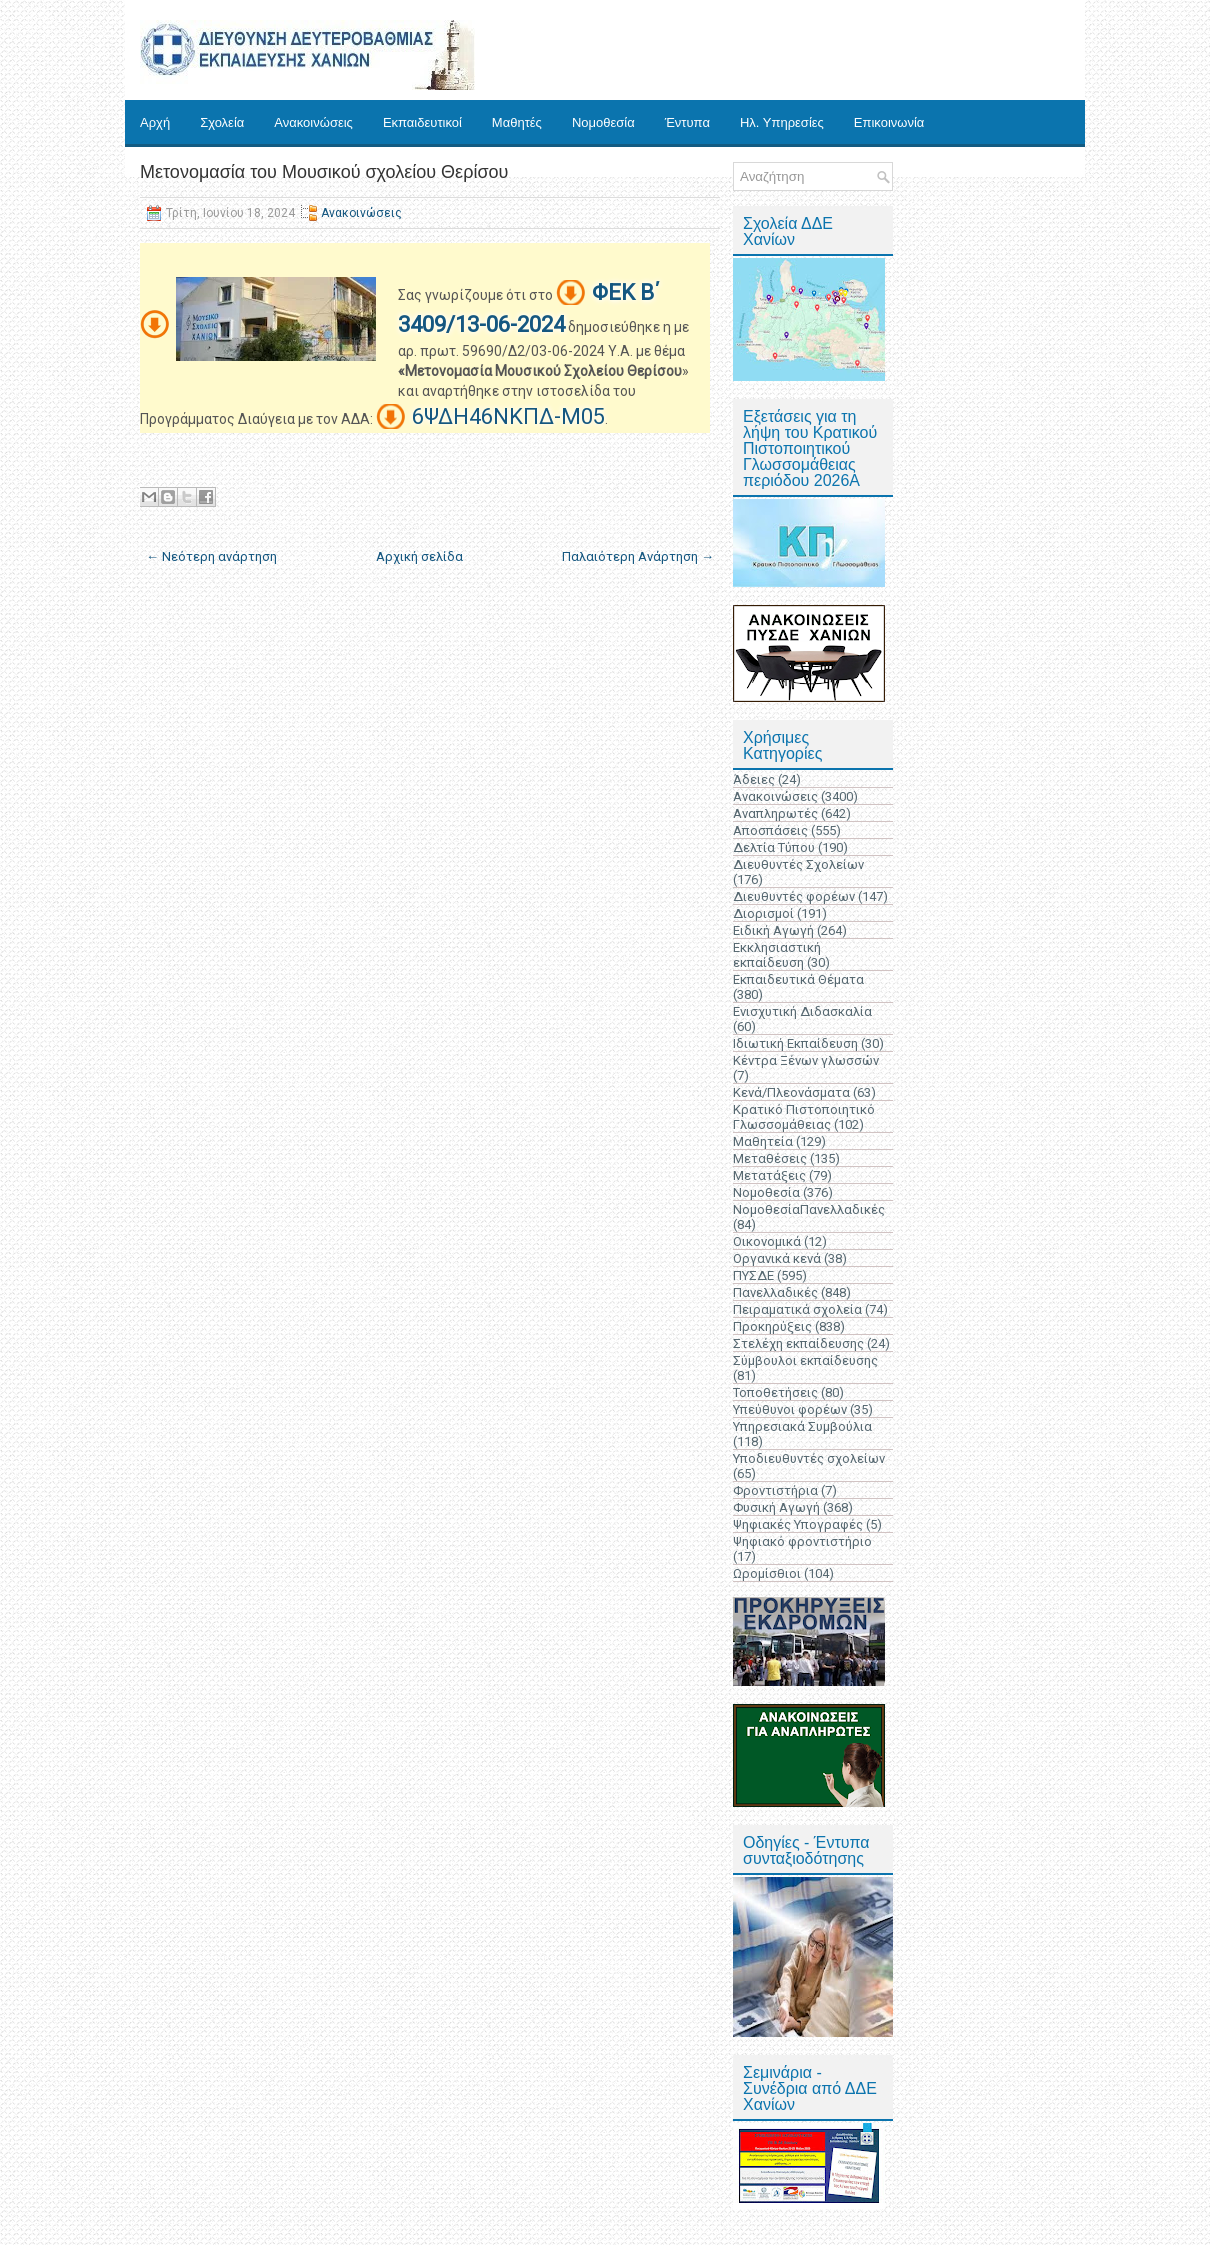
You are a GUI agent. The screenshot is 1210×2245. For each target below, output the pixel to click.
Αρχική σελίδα (419, 556)
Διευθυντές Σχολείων (798, 864)
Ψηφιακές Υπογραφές (798, 1524)
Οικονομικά (767, 1241)
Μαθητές (517, 122)
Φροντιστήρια (775, 1490)
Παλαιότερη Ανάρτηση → (638, 556)
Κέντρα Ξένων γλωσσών (806, 1060)
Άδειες (754, 779)
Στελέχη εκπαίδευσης (798, 1343)
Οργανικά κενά (777, 1258)
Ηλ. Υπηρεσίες (782, 122)
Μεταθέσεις (770, 1158)
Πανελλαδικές (775, 1292)
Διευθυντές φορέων (794, 896)
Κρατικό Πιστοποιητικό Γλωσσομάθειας (804, 1117)
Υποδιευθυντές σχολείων (809, 1458)
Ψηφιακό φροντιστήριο (802, 1541)
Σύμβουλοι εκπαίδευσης (805, 1360)
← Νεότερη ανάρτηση (211, 556)
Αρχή (155, 122)
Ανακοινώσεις (313, 122)
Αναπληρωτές (775, 813)
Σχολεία (222, 122)
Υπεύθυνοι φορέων (790, 1409)
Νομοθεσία (603, 122)
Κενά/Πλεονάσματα (791, 1092)
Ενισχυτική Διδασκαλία (802, 1011)
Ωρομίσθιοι (767, 1573)
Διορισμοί (763, 913)
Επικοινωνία (889, 122)
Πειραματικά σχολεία (797, 1309)
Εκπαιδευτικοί (422, 122)
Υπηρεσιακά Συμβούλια (802, 1426)
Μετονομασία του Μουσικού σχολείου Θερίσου (324, 172)
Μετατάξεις (769, 1175)
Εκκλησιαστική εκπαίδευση (777, 955)
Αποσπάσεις (770, 830)
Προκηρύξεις (772, 1326)
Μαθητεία (763, 1141)
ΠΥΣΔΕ (753, 1275)
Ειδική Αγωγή (773, 930)
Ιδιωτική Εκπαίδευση (795, 1043)
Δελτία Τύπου (774, 847)
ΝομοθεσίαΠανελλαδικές (809, 1209)
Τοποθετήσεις (775, 1392)
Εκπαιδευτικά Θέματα (798, 979)
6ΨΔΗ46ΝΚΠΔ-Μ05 (508, 416)
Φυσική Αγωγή (776, 1507)
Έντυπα (687, 122)
